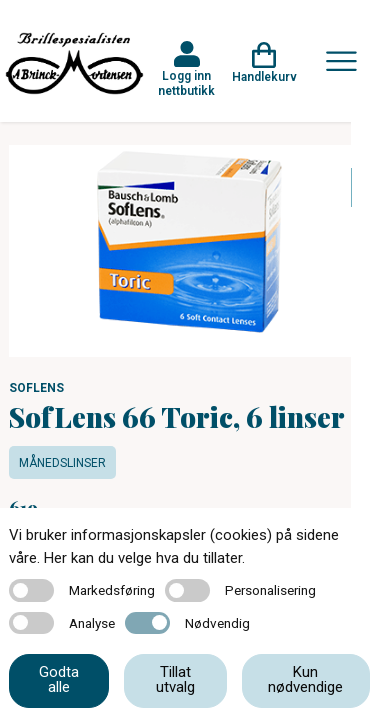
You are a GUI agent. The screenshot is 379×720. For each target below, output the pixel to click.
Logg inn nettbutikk (186, 83)
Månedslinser (62, 463)
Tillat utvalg (175, 679)
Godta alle (59, 679)
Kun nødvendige (305, 679)
